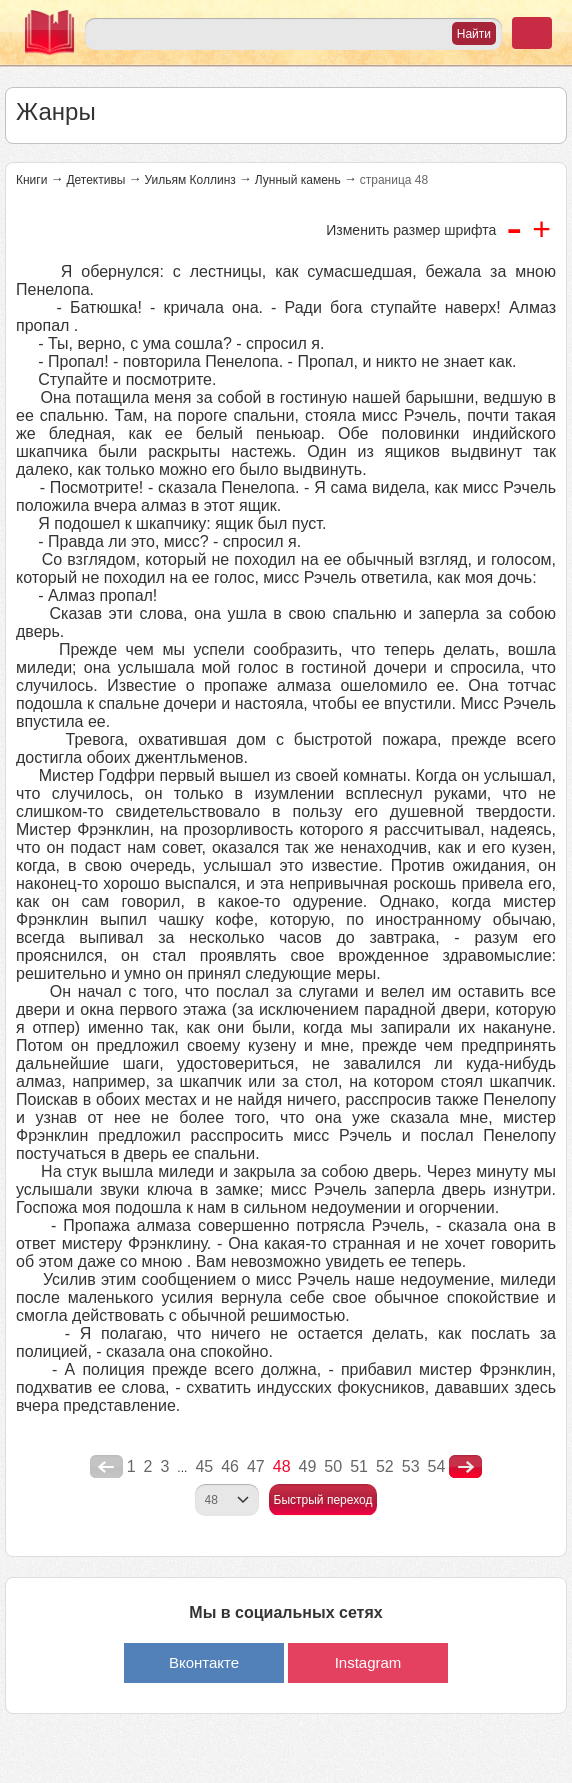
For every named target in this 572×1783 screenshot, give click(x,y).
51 (359, 1466)
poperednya (106, 1467)
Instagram (368, 1662)
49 (308, 1466)
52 (385, 1466)
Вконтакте (204, 1662)
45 (204, 1466)
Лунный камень (298, 180)
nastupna (465, 1467)
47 (256, 1466)
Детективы (95, 180)
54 (437, 1466)
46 (230, 1466)
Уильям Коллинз (189, 180)
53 (411, 1466)
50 (333, 1466)
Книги (31, 180)
